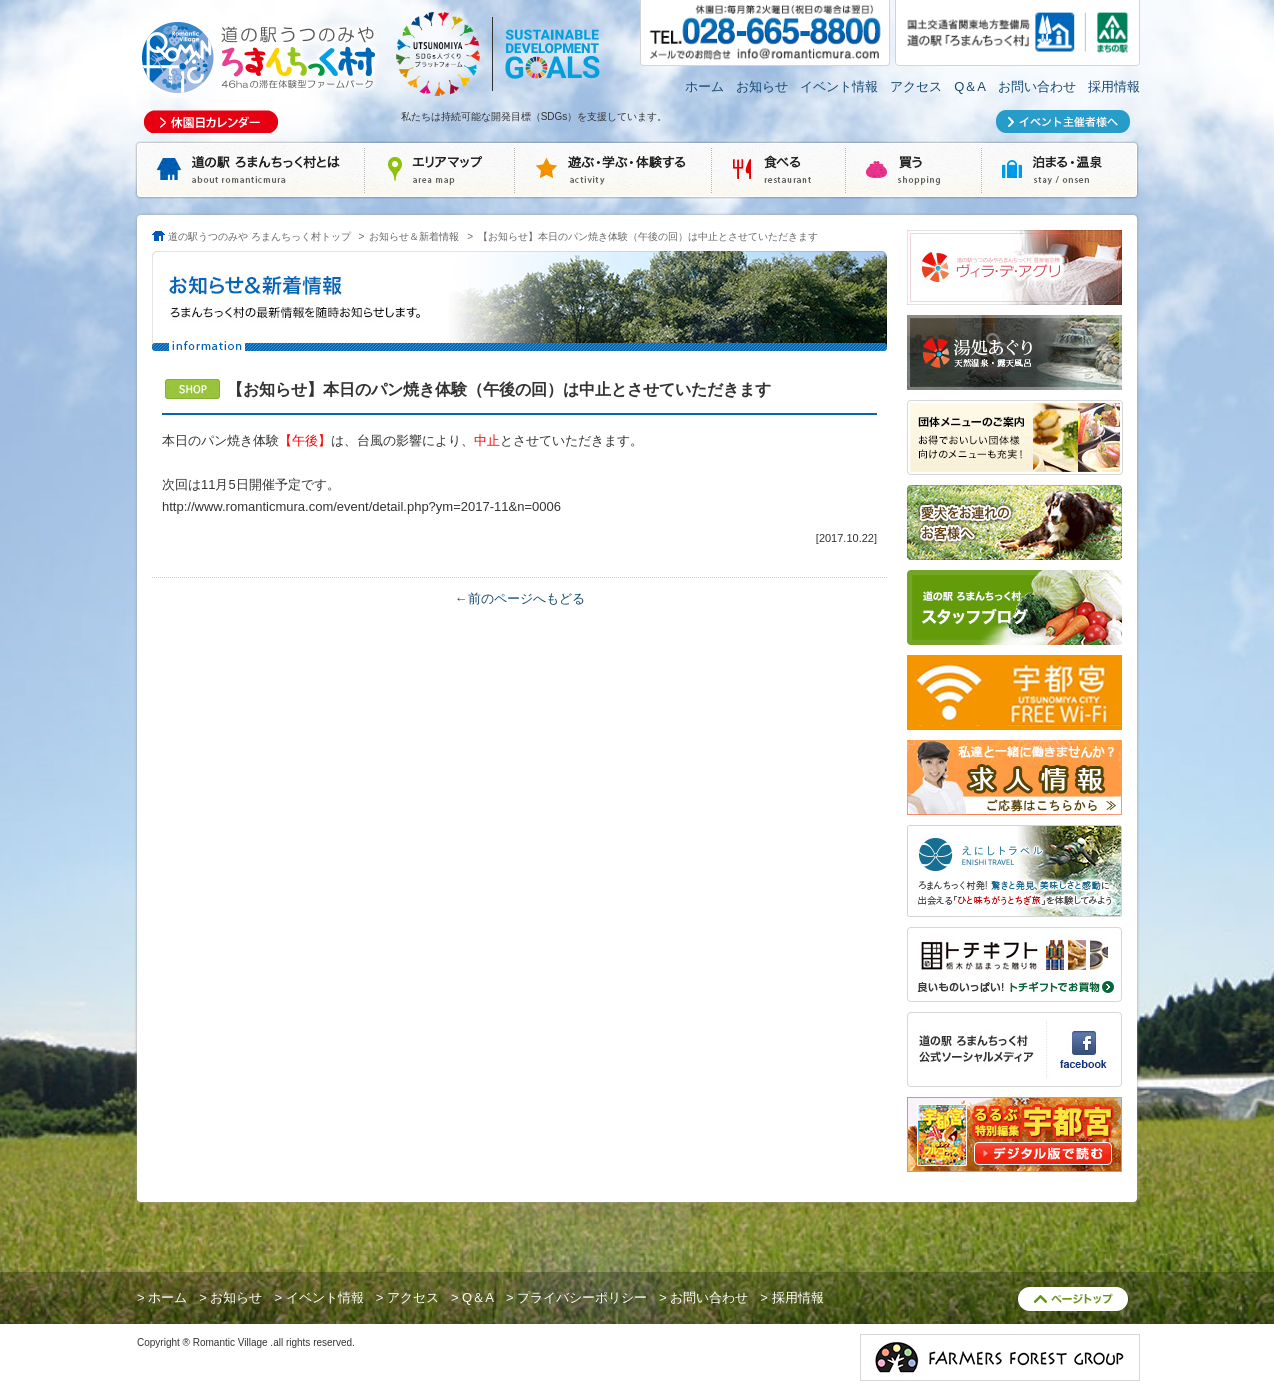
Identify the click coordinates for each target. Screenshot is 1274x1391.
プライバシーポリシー (582, 1297)
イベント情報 (839, 86)
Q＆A (970, 86)
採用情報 (1114, 86)
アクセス (916, 86)
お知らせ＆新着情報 (414, 236)
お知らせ (762, 86)
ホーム (704, 86)
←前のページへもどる (520, 598)
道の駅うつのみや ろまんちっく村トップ (259, 236)
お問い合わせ (1037, 86)
